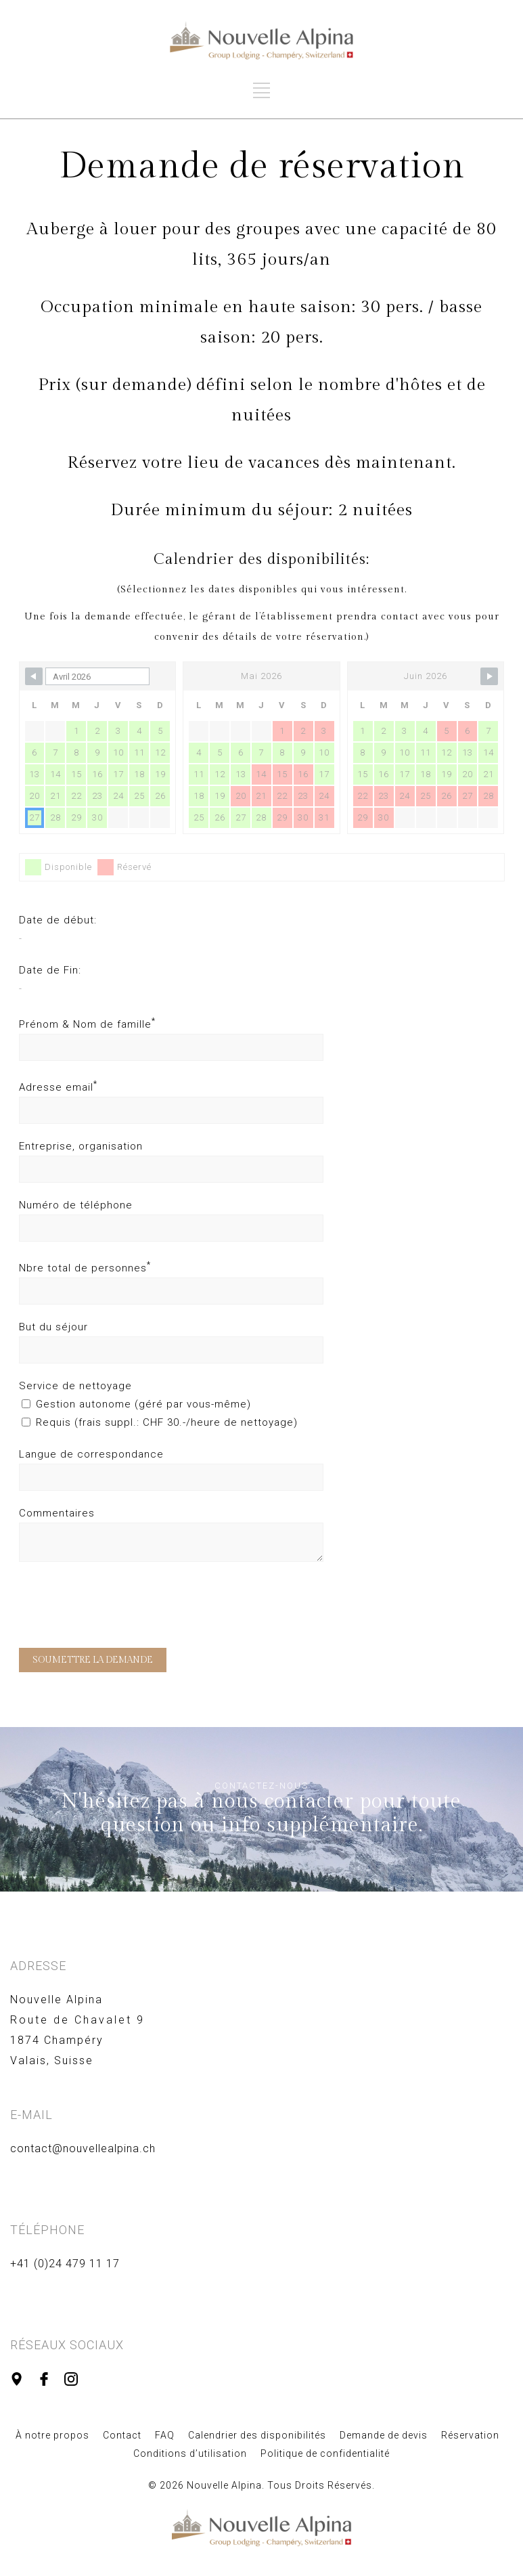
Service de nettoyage (75, 1386)
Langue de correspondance (91, 1454)
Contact (122, 2435)
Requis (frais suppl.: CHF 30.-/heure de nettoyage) (160, 1422)
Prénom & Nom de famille (87, 1024)
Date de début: (58, 920)
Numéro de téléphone (76, 1205)
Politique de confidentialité (325, 2453)
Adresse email (58, 1087)
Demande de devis (384, 2435)
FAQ (165, 2435)
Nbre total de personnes (85, 1268)
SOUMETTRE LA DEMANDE (92, 1660)
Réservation (470, 2435)
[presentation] (122, 1607)
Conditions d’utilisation (190, 2453)
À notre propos (52, 2435)
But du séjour (53, 1327)
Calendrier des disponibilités (257, 2435)
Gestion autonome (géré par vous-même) (136, 1404)
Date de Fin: (50, 970)
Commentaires (57, 1513)
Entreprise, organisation (81, 1146)
